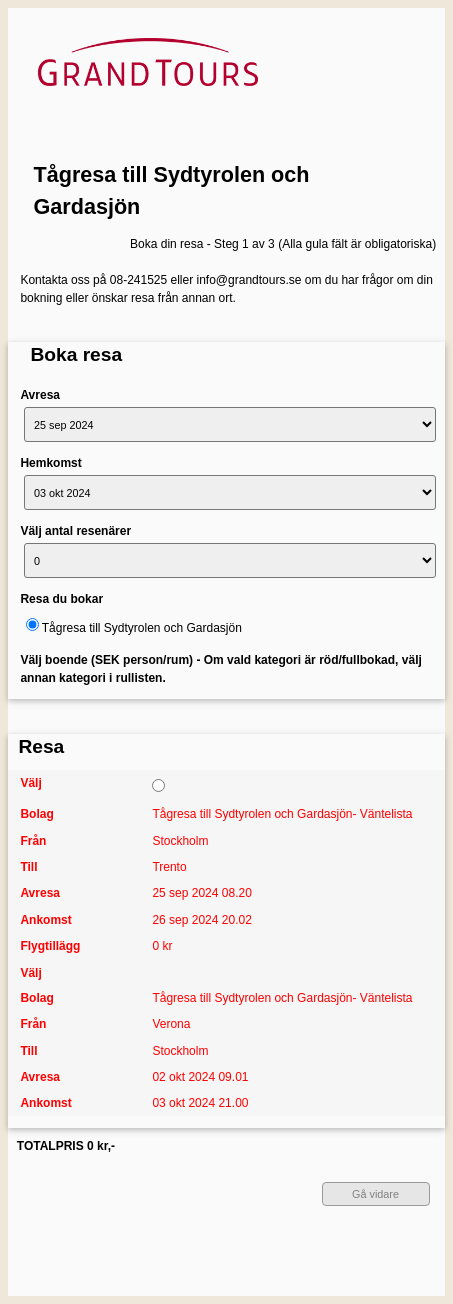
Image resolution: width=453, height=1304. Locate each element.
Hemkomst (50, 463)
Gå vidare (375, 1194)
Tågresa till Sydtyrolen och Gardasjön (172, 190)
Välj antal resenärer (75, 531)
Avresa (40, 395)
